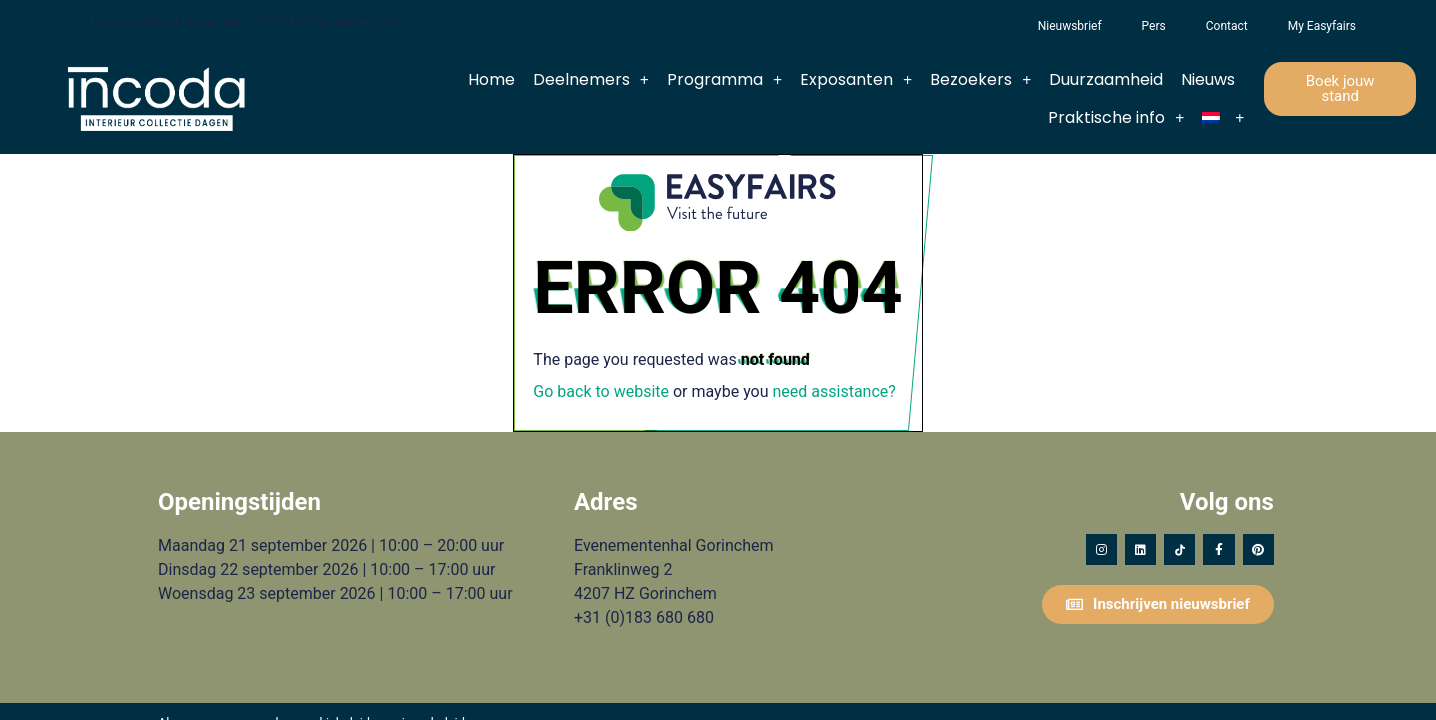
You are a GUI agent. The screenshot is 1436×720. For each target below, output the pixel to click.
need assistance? (834, 391)
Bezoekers (980, 80)
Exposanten (856, 80)
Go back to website (601, 391)
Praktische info (1116, 118)
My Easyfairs (1322, 26)
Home (491, 79)
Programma (724, 80)
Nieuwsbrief (1070, 26)
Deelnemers (591, 80)
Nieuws (1208, 79)
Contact (1227, 26)
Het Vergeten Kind (998, 26)
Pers (1154, 26)
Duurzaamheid (1106, 79)
